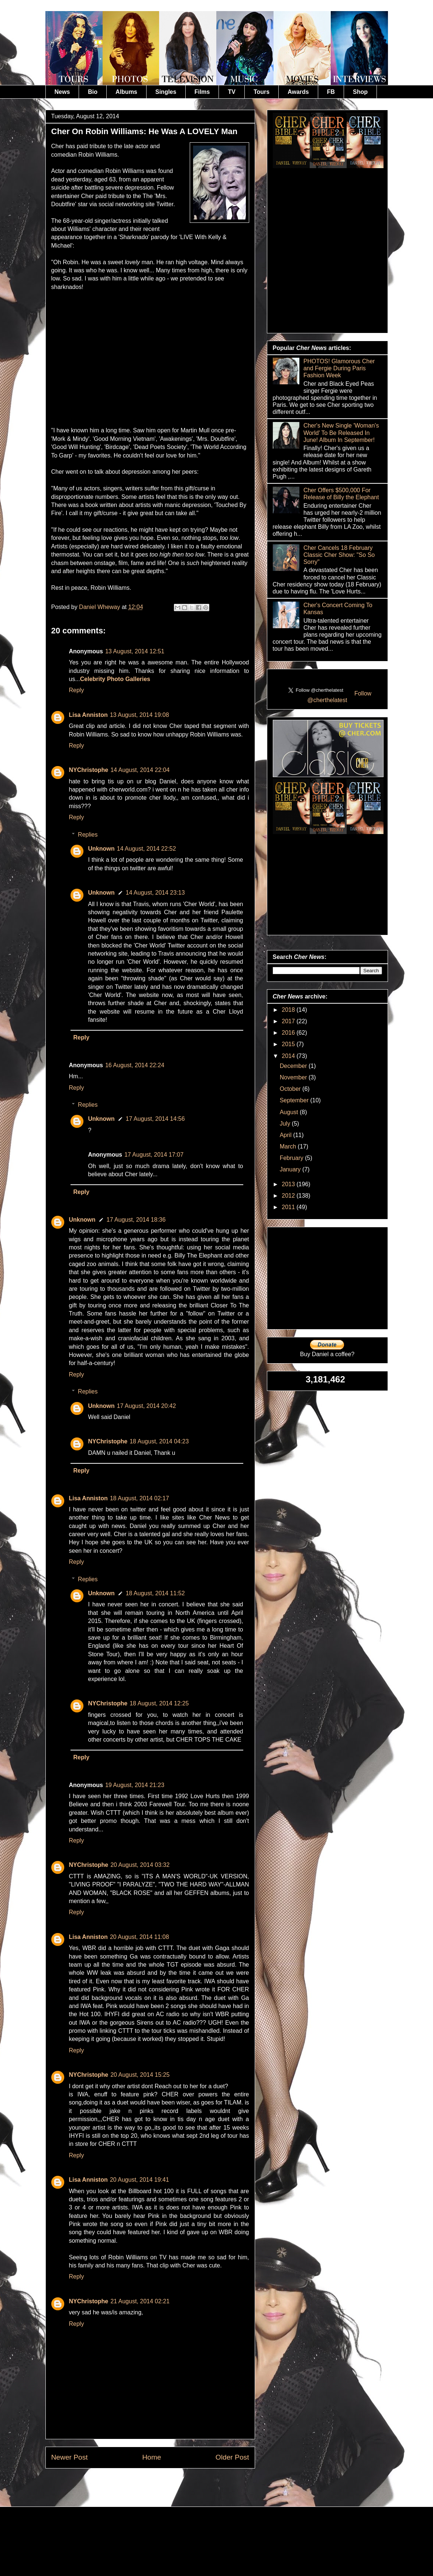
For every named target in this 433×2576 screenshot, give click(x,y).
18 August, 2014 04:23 (159, 1441)
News (62, 92)
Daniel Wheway (100, 607)
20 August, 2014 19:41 (139, 2180)
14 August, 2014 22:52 (146, 848)
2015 (289, 1044)
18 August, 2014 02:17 (139, 1498)
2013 (289, 1184)
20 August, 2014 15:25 (139, 2075)
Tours (261, 92)
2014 (289, 1056)
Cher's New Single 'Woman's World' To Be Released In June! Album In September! (341, 432)
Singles (165, 92)
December (294, 1066)
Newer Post (69, 2457)
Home (151, 2457)
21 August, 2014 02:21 (139, 2301)
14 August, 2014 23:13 (155, 892)
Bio (92, 92)
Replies (87, 834)
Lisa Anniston (88, 715)
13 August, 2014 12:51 (134, 651)
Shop (360, 92)
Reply (76, 690)
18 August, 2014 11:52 (155, 1593)
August (290, 1112)
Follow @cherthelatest (339, 696)
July (286, 1123)
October (291, 1089)
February (292, 1158)
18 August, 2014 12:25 (159, 1703)
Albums (126, 92)
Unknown (101, 848)
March (289, 1146)
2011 (289, 1207)
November (294, 1077)
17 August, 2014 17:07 (153, 1154)
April (286, 1135)
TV (231, 92)
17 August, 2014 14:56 (155, 1119)
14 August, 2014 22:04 (139, 770)
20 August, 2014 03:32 (139, 1865)
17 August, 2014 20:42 (146, 1406)
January (291, 1169)
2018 (289, 1010)
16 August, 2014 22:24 (134, 1065)
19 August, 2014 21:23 (134, 1785)
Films (202, 92)
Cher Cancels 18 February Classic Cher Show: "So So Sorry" (339, 555)
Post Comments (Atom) (168, 2485)
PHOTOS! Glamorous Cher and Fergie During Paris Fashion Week (339, 368)
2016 (289, 1033)
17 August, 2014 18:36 (136, 1219)
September (295, 1100)
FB (331, 92)
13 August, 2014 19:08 (139, 715)
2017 (289, 1021)
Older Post (232, 2457)
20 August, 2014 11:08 (139, 1937)
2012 (289, 1195)
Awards (298, 92)
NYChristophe (89, 770)
